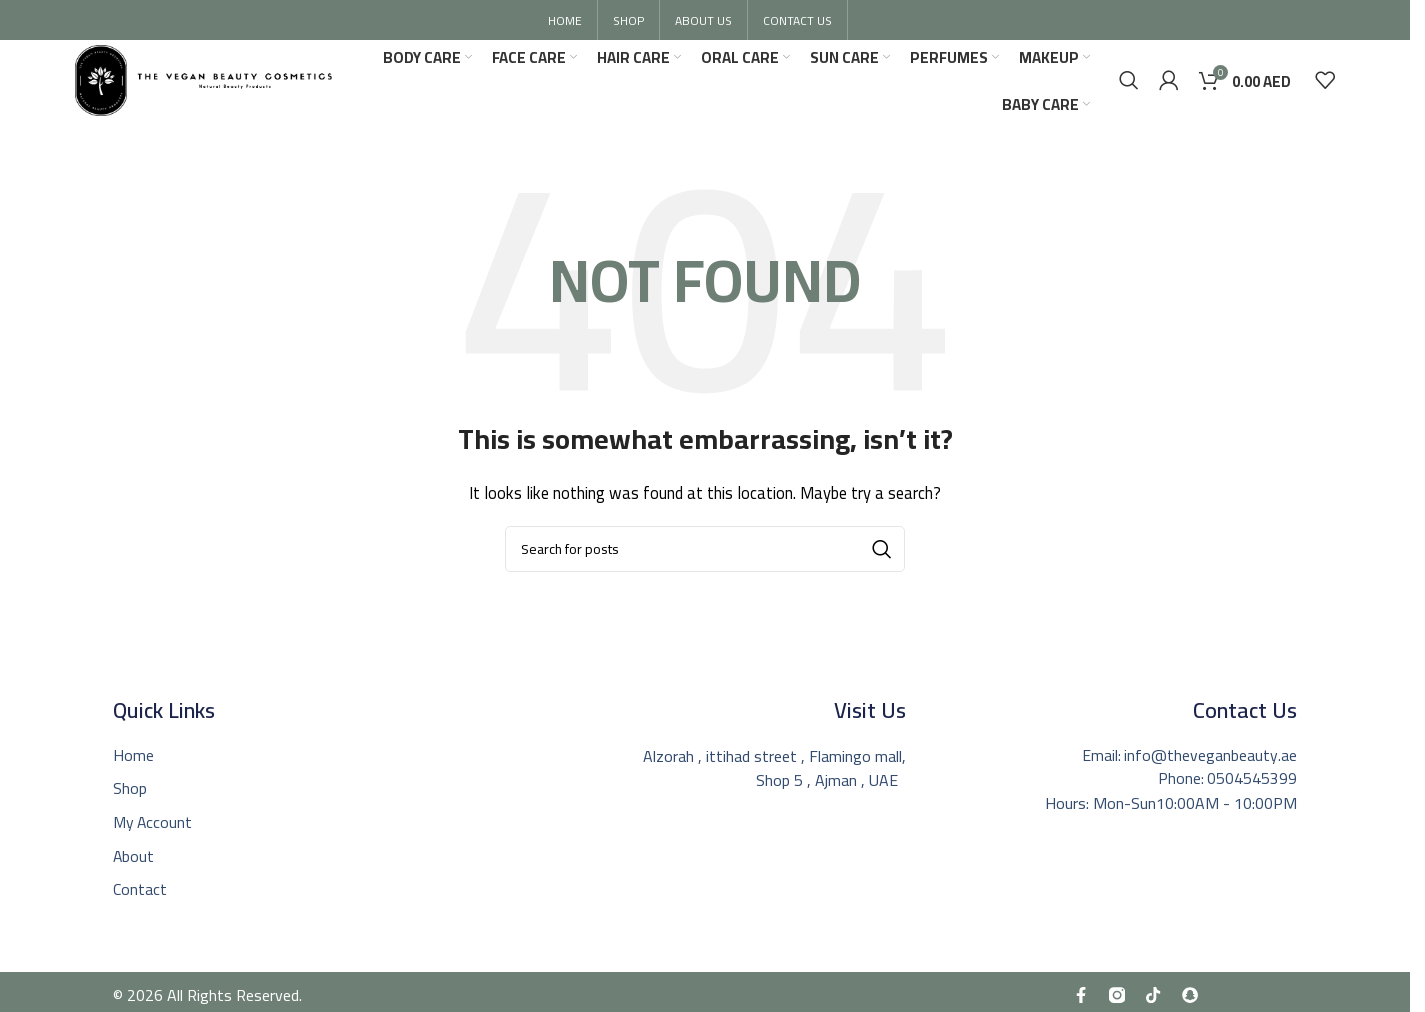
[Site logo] (210, 80)
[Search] (1129, 83)
